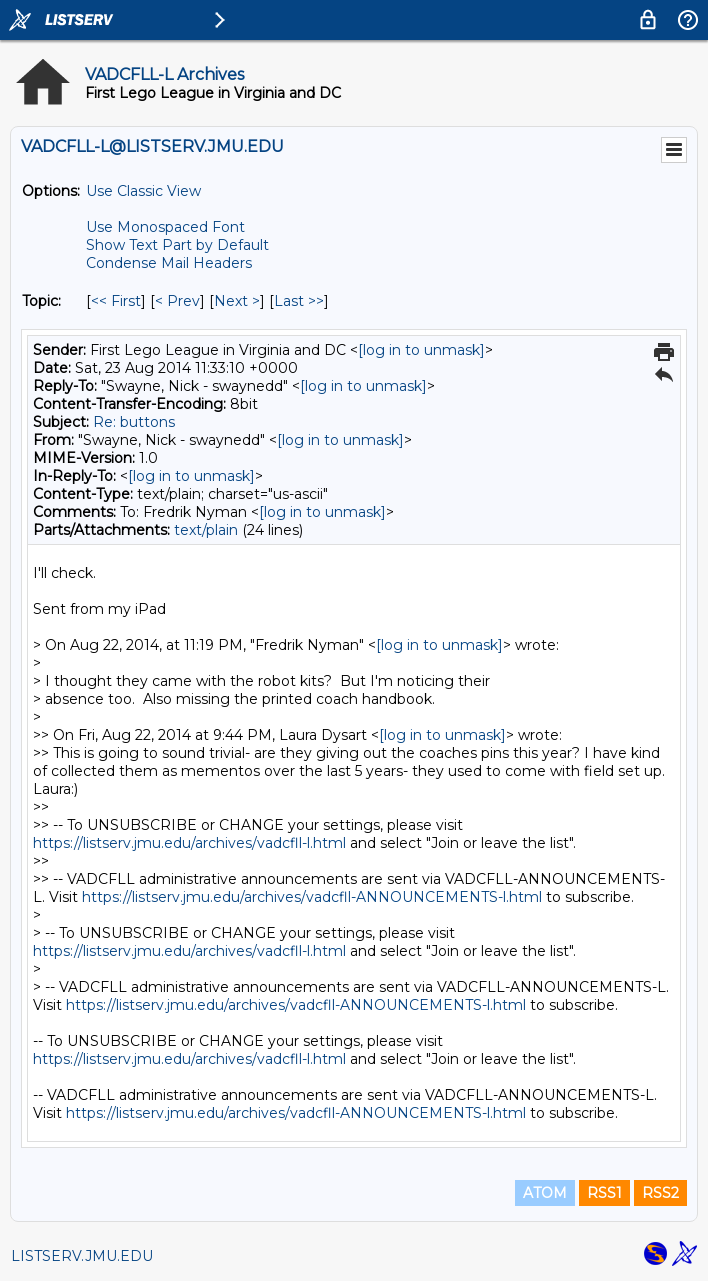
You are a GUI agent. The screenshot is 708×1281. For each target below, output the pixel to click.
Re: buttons (134, 422)
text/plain (206, 530)
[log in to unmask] (421, 350)
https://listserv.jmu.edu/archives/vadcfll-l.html (189, 843)
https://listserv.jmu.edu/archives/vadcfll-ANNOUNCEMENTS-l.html (312, 897)
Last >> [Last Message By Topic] (299, 301)
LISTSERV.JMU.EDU (82, 1256)
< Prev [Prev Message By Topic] (177, 301)
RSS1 (604, 1193)
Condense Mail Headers (169, 263)
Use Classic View (143, 191)
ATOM (545, 1193)
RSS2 (660, 1193)
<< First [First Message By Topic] (116, 301)
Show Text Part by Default (177, 245)
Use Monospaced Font (165, 227)
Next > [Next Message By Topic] (237, 301)
